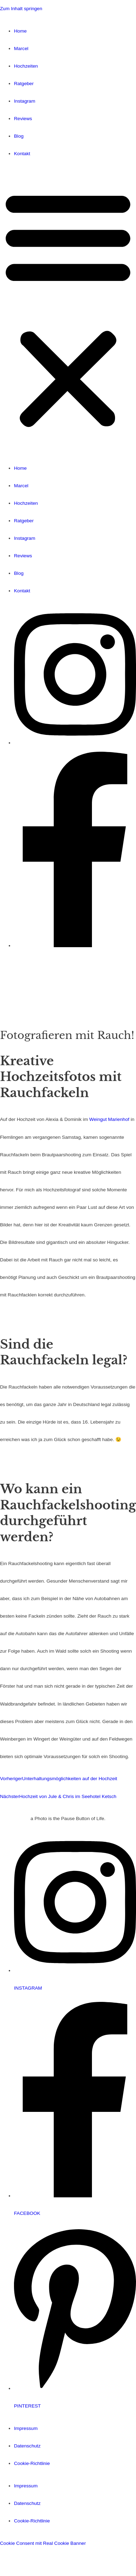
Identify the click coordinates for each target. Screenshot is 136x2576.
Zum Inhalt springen (21, 8)
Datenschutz (27, 2445)
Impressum (26, 2428)
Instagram (24, 101)
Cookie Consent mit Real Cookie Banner (43, 2543)
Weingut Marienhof (109, 1119)
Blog (18, 136)
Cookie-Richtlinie (32, 2463)
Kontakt (22, 153)
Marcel (21, 48)
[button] (68, 311)
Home (20, 31)
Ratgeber (24, 83)
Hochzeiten (26, 66)
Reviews (23, 118)
